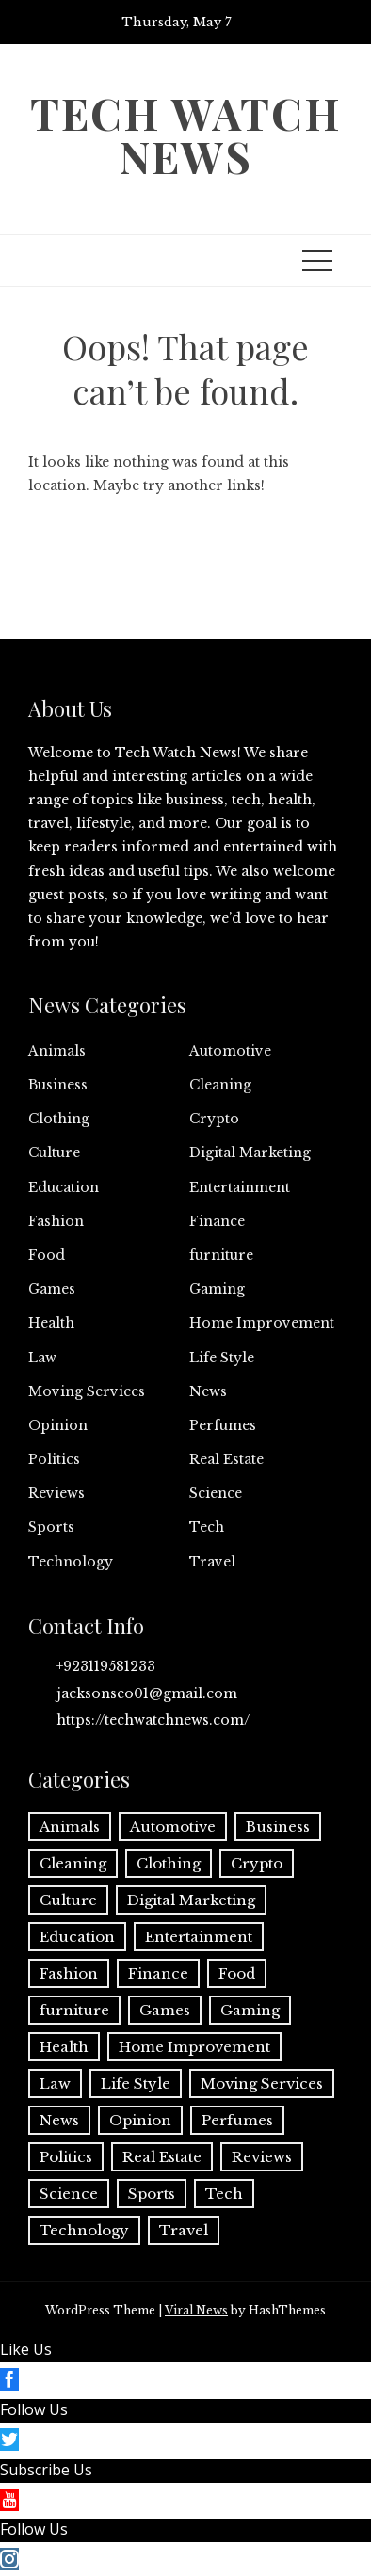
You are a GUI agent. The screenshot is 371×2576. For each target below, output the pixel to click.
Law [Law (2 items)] (55, 2083)
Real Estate (226, 1459)
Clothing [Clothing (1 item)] (169, 1863)
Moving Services (86, 1391)
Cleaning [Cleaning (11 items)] (73, 1863)
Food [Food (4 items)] (236, 1973)
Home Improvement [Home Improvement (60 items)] (194, 2047)
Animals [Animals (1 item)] (70, 1827)
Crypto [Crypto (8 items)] (256, 1863)
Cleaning (220, 1084)
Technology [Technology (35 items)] (84, 2230)
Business (58, 1084)
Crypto (214, 1118)
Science (215, 1493)
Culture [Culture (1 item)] (68, 1900)
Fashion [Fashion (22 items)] (69, 1973)
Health (51, 1322)
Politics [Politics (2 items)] (66, 2157)
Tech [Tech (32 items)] (224, 2193)
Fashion (56, 1221)
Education (63, 1187)
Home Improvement (261, 1322)
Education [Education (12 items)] (77, 1937)
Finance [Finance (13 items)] (158, 1973)
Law (42, 1357)
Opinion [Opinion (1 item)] (140, 2120)
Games (51, 1288)
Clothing (58, 1118)
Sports (51, 1527)
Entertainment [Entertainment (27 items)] (198, 1937)
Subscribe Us (46, 2469)
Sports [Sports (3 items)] (151, 2193)
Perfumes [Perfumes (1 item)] (237, 2120)
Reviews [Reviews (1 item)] (262, 2157)
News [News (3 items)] (59, 2120)
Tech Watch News (186, 134)
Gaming (217, 1288)
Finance (217, 1221)
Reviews (56, 1493)
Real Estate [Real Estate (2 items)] (162, 2157)
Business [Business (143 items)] (278, 1827)
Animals (57, 1050)
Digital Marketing (250, 1152)
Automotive (230, 1050)
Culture (54, 1152)
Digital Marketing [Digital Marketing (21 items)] (191, 1900)
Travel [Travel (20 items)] (183, 2230)
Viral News (196, 2310)
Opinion (58, 1425)
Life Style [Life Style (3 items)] (135, 2083)
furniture (221, 1255)
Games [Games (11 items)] (164, 2010)
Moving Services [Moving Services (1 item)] (262, 2083)
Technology (70, 1561)
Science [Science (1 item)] (69, 2193)
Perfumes (222, 1425)
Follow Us (34, 2409)
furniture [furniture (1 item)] (74, 2010)
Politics (54, 1459)
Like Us (26, 2349)
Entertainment (239, 1187)
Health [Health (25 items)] (64, 2047)
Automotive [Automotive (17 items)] (173, 1827)
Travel (212, 1561)
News (208, 1391)
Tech (206, 1527)
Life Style (221, 1357)
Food (46, 1255)
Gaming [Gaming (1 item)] (250, 2010)
